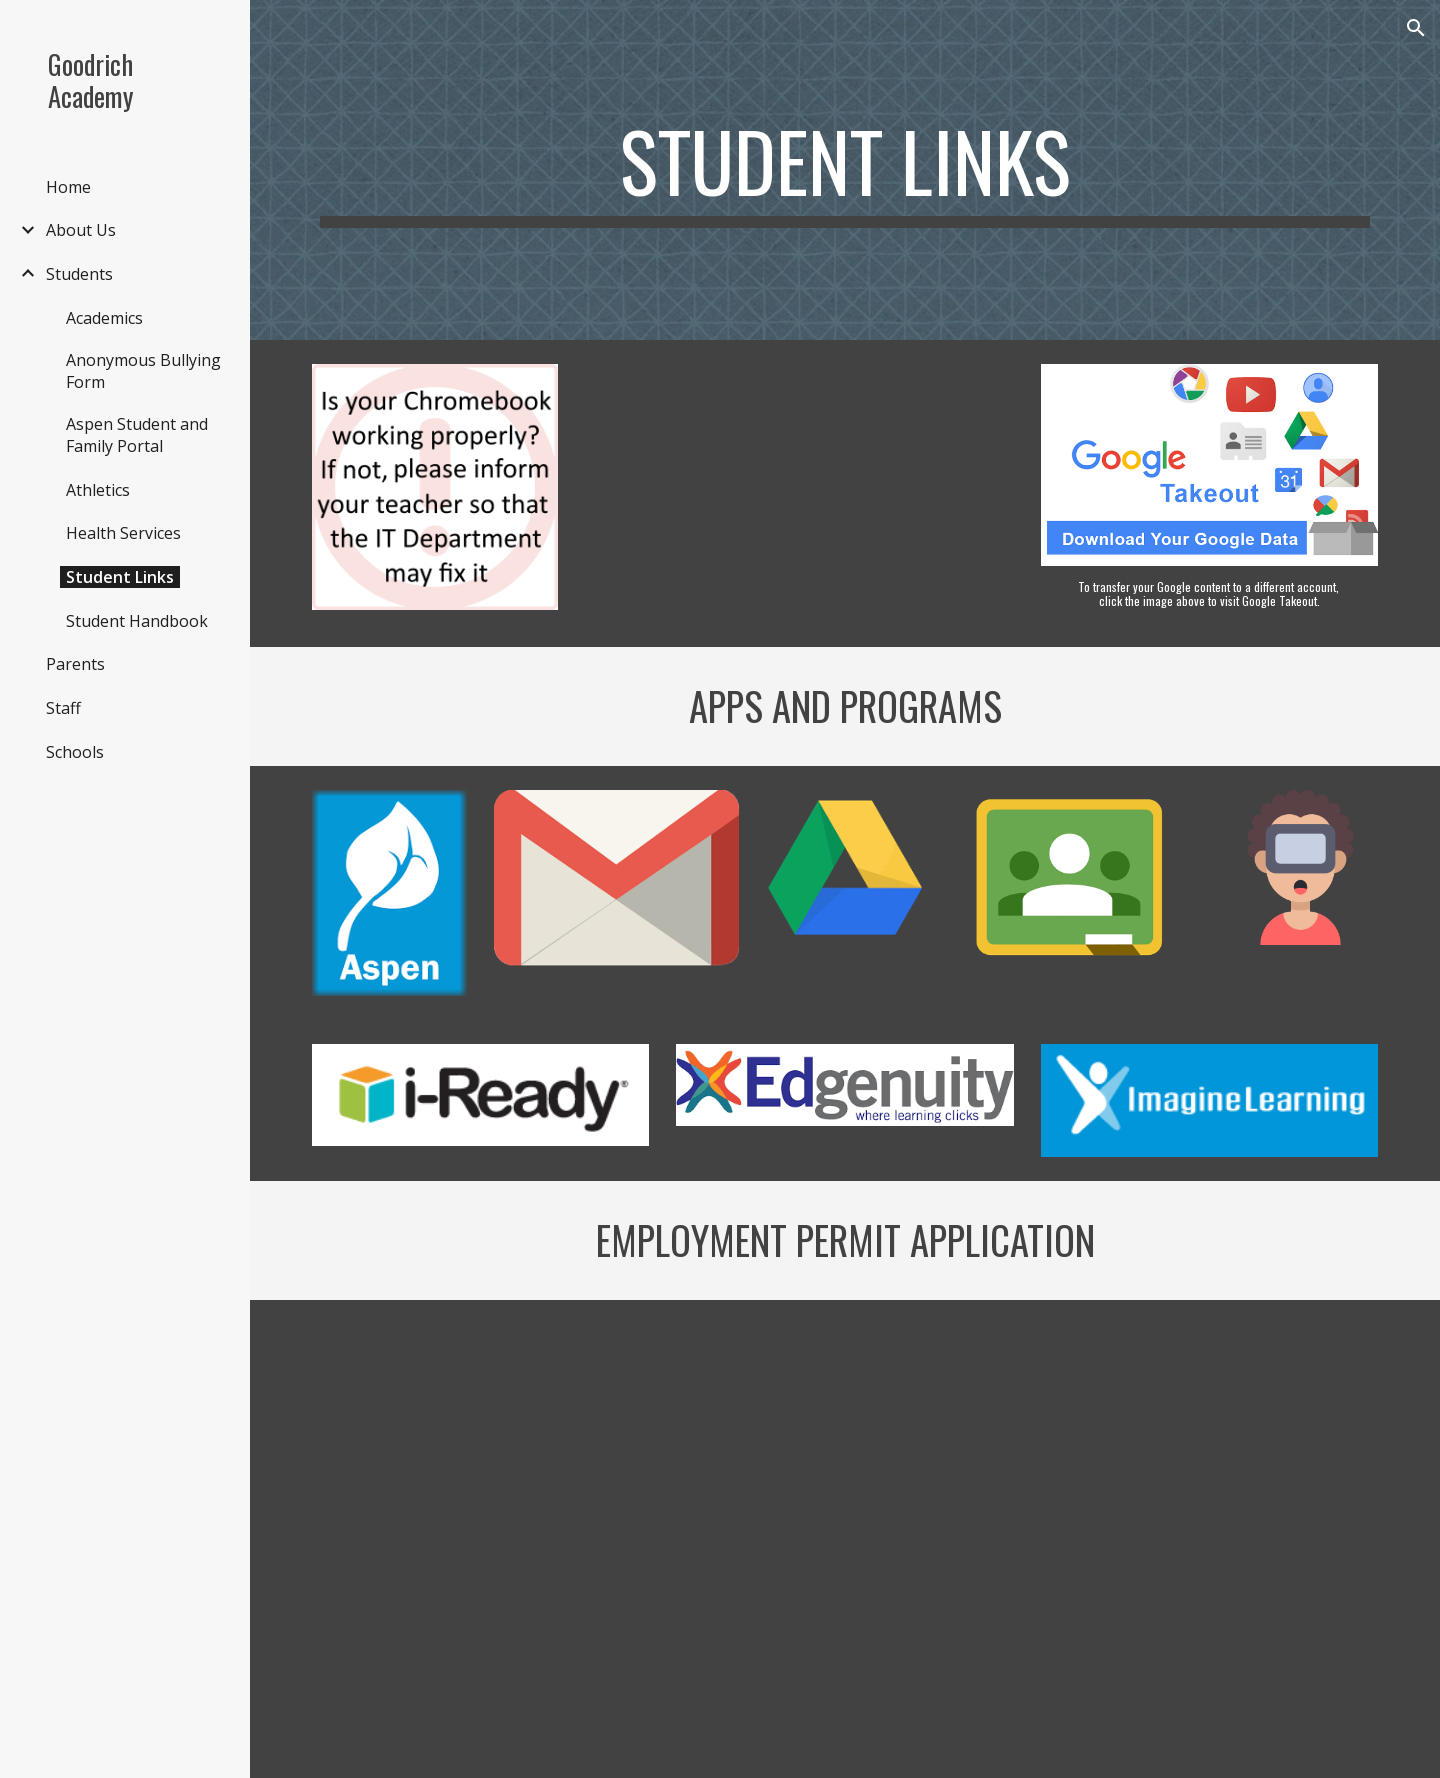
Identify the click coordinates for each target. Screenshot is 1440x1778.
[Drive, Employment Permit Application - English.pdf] (844, 1539)
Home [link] (68, 187)
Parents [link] (75, 664)
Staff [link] (63, 708)
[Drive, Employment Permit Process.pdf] (480, 1538)
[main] (845, 170)
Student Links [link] (120, 577)
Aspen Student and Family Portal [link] (137, 435)
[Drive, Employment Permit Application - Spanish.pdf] (1209, 1538)
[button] (1416, 28)
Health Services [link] (123, 533)
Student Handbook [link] (137, 621)
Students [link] (79, 274)
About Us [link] (81, 230)
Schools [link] (75, 752)
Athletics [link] (98, 490)
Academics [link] (104, 318)
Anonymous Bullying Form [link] (143, 371)
